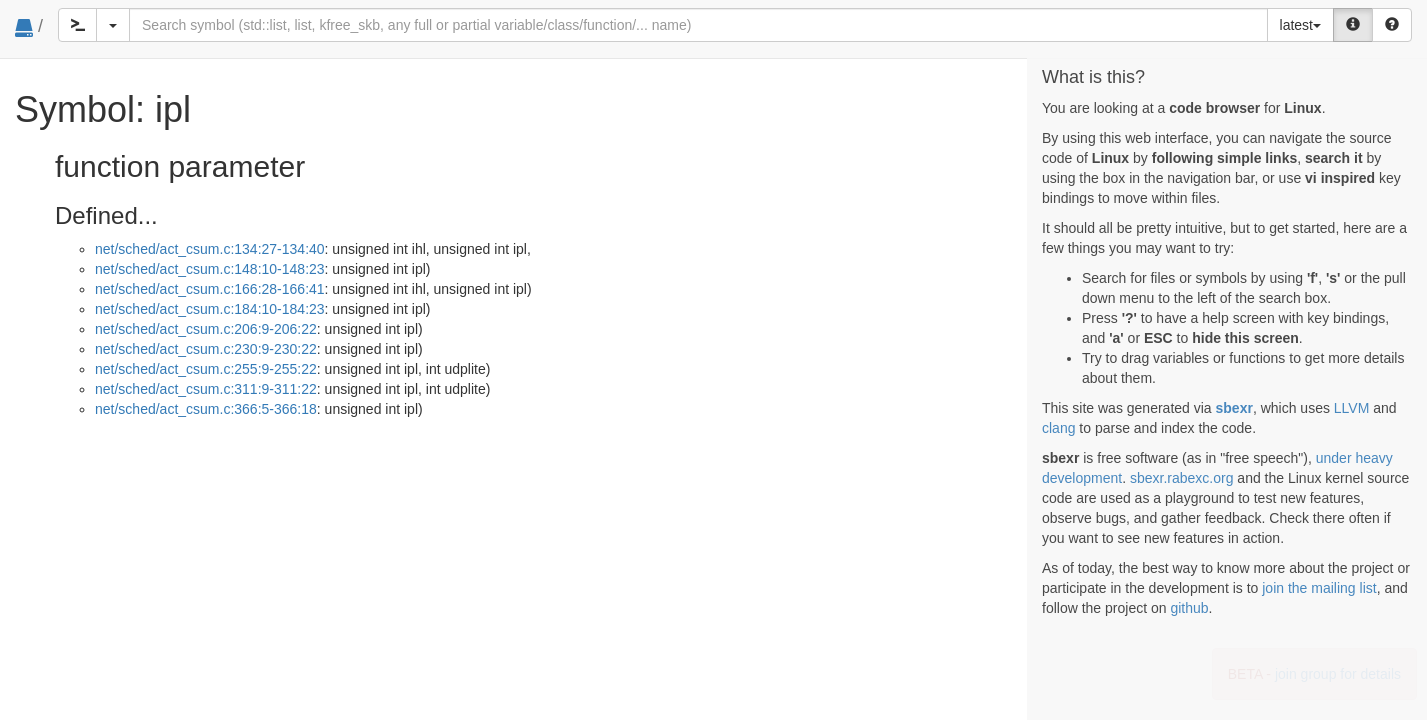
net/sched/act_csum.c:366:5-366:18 (206, 409)
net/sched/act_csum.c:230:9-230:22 (206, 349)
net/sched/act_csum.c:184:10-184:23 (210, 309)
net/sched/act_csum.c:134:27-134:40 (210, 249)
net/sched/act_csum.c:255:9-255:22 (206, 369)
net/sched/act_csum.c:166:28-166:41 (210, 289)
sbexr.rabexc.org (1182, 478)
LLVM (1352, 408)
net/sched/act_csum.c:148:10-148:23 (210, 269)
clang (1058, 428)
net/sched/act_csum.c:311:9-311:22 (206, 389)
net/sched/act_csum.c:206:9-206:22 (206, 329)
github (1189, 608)
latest (1300, 25)
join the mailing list (1319, 588)
